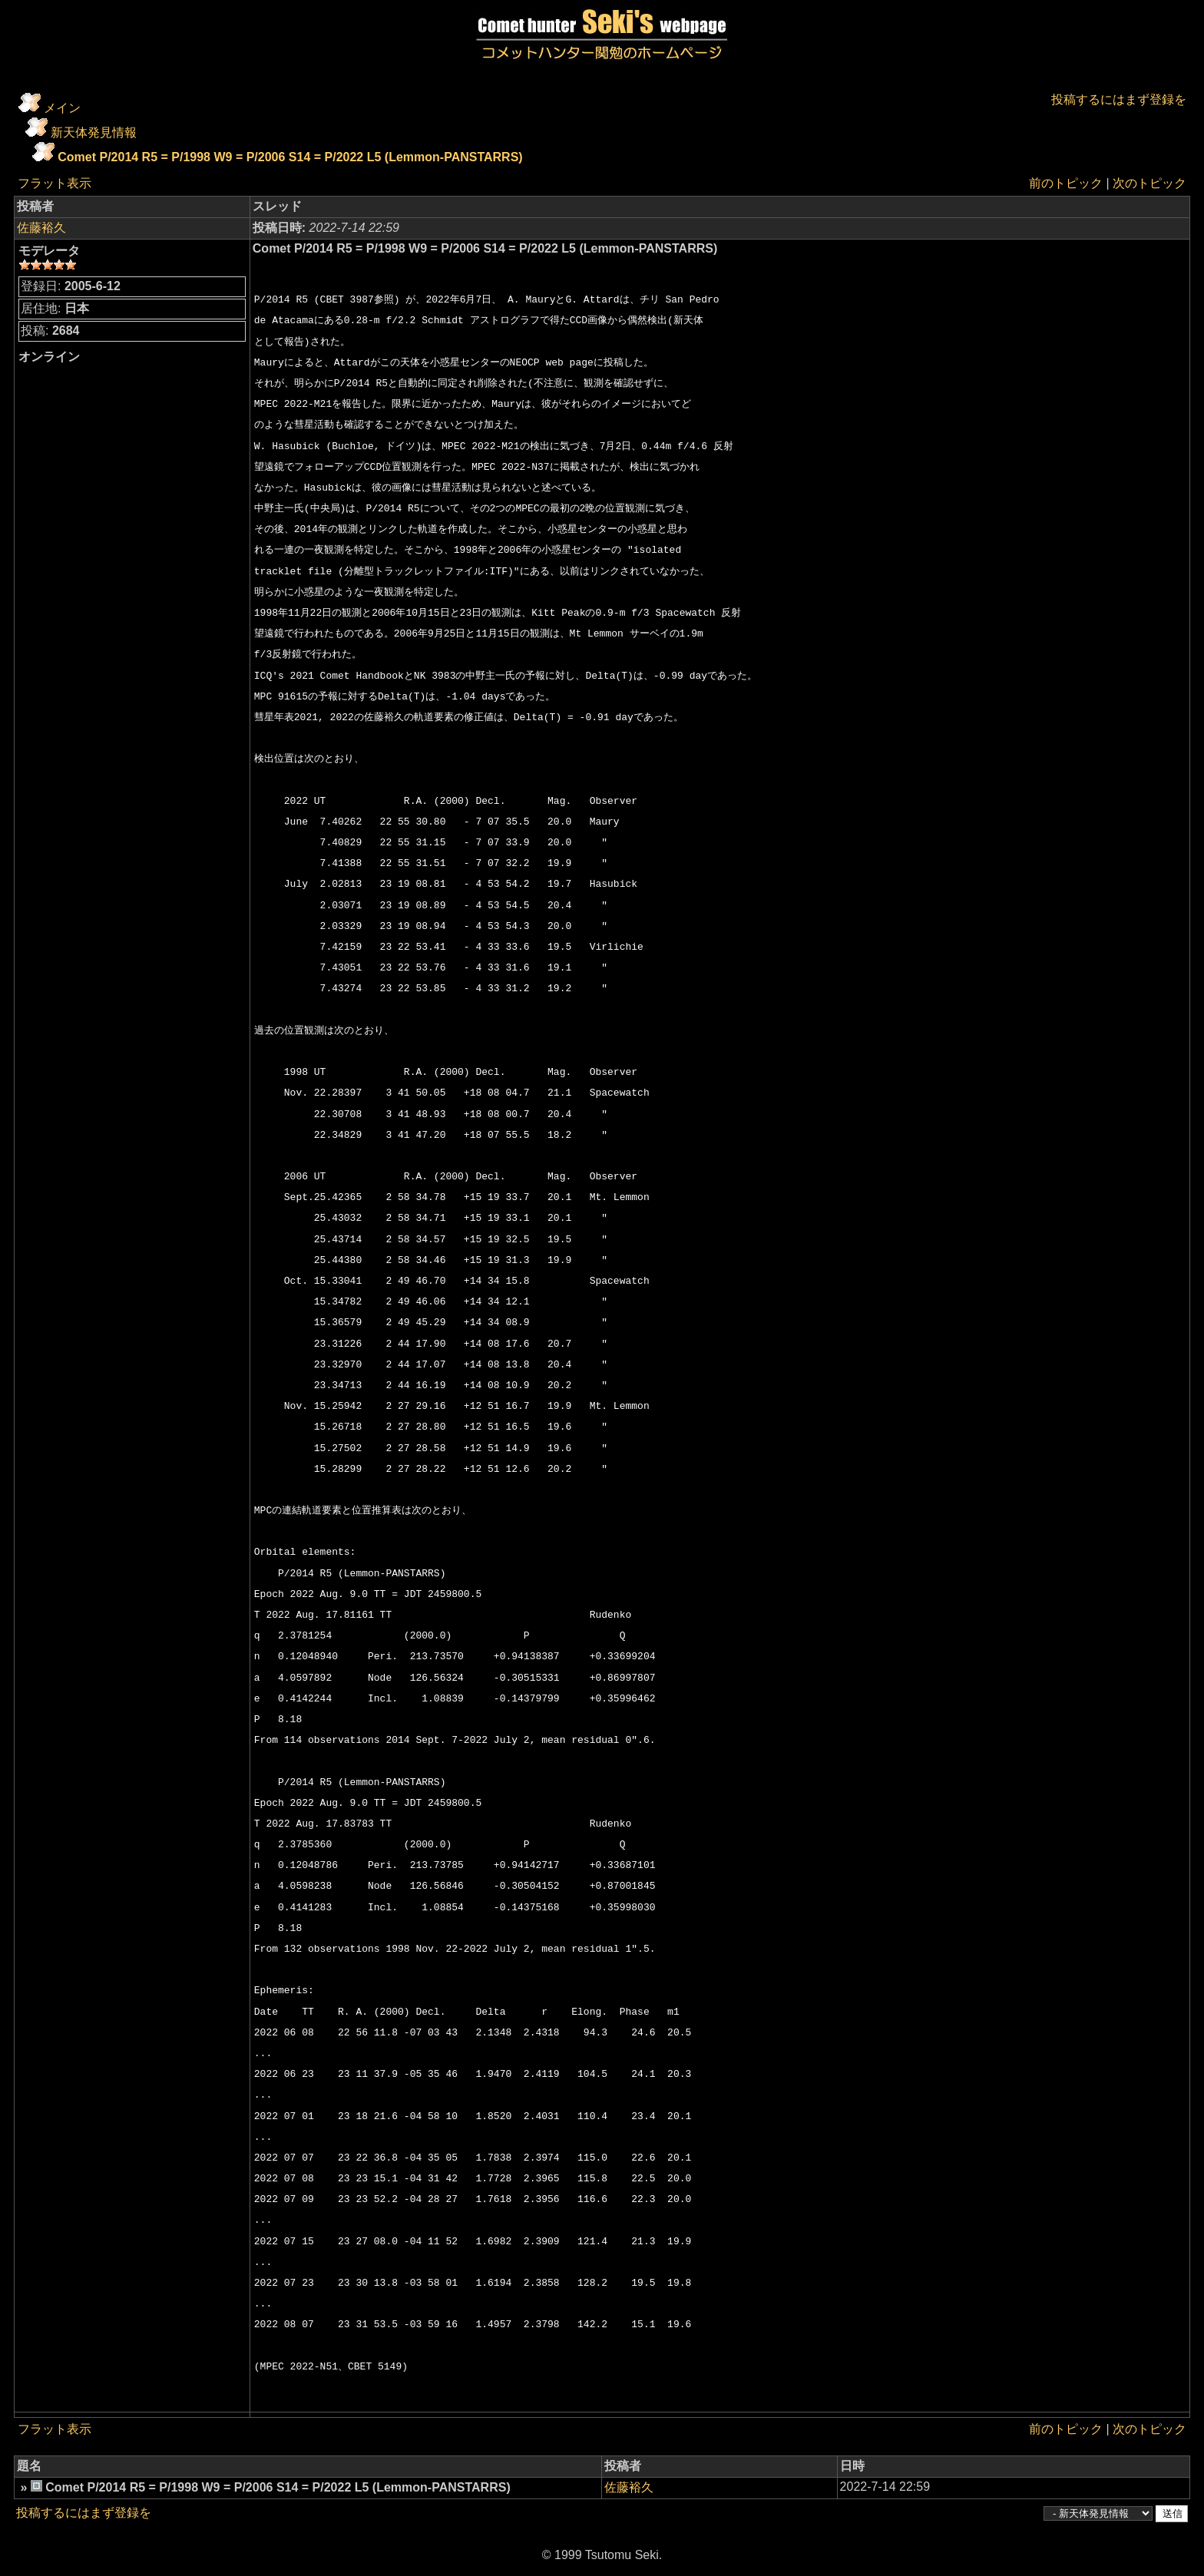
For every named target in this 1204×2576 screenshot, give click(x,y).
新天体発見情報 (94, 132)
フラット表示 (54, 183)
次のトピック (1149, 183)
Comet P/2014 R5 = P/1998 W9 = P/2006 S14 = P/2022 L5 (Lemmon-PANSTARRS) (290, 157)
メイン (62, 107)
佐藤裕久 (41, 227)
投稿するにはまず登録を (1118, 99)
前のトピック (1066, 183)
